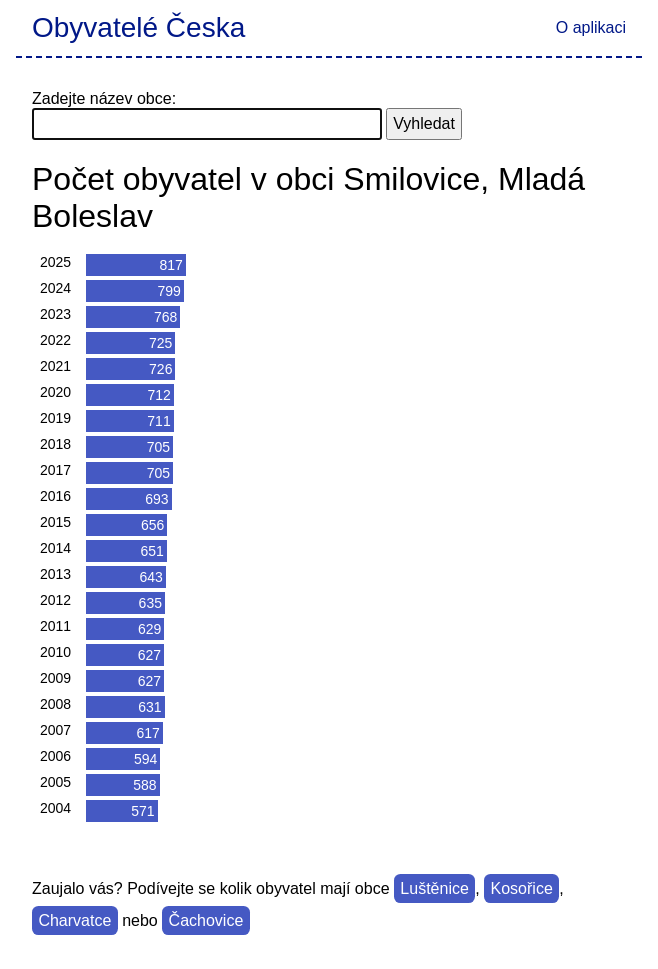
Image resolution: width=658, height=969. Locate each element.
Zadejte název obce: (104, 98)
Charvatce (74, 920)
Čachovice (206, 920)
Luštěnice (434, 888)
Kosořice (522, 888)
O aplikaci (591, 27)
